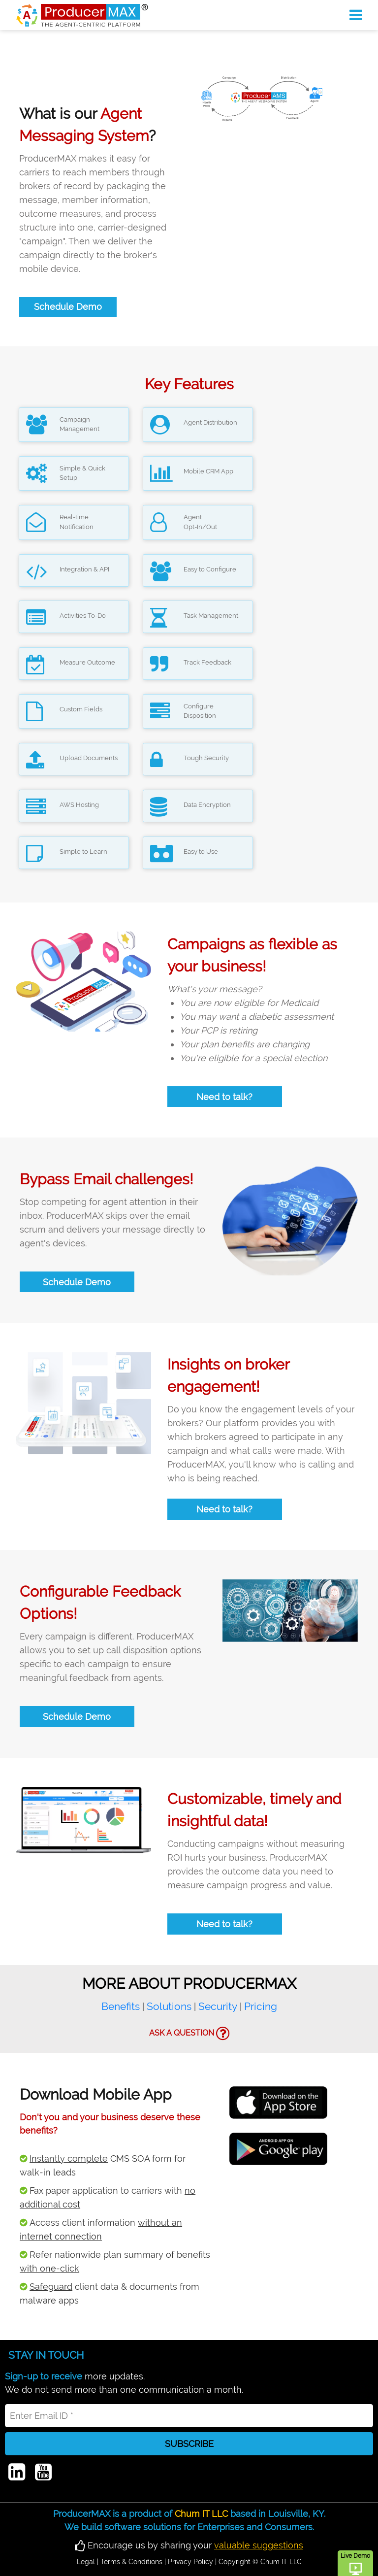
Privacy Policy (190, 2562)
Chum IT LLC (201, 2514)
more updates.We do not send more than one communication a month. (124, 2383)
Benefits (120, 2006)
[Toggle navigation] (356, 15)
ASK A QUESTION (189, 2033)
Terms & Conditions (131, 2562)
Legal (86, 2562)
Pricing (260, 2006)
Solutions (169, 2006)
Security (217, 2006)
